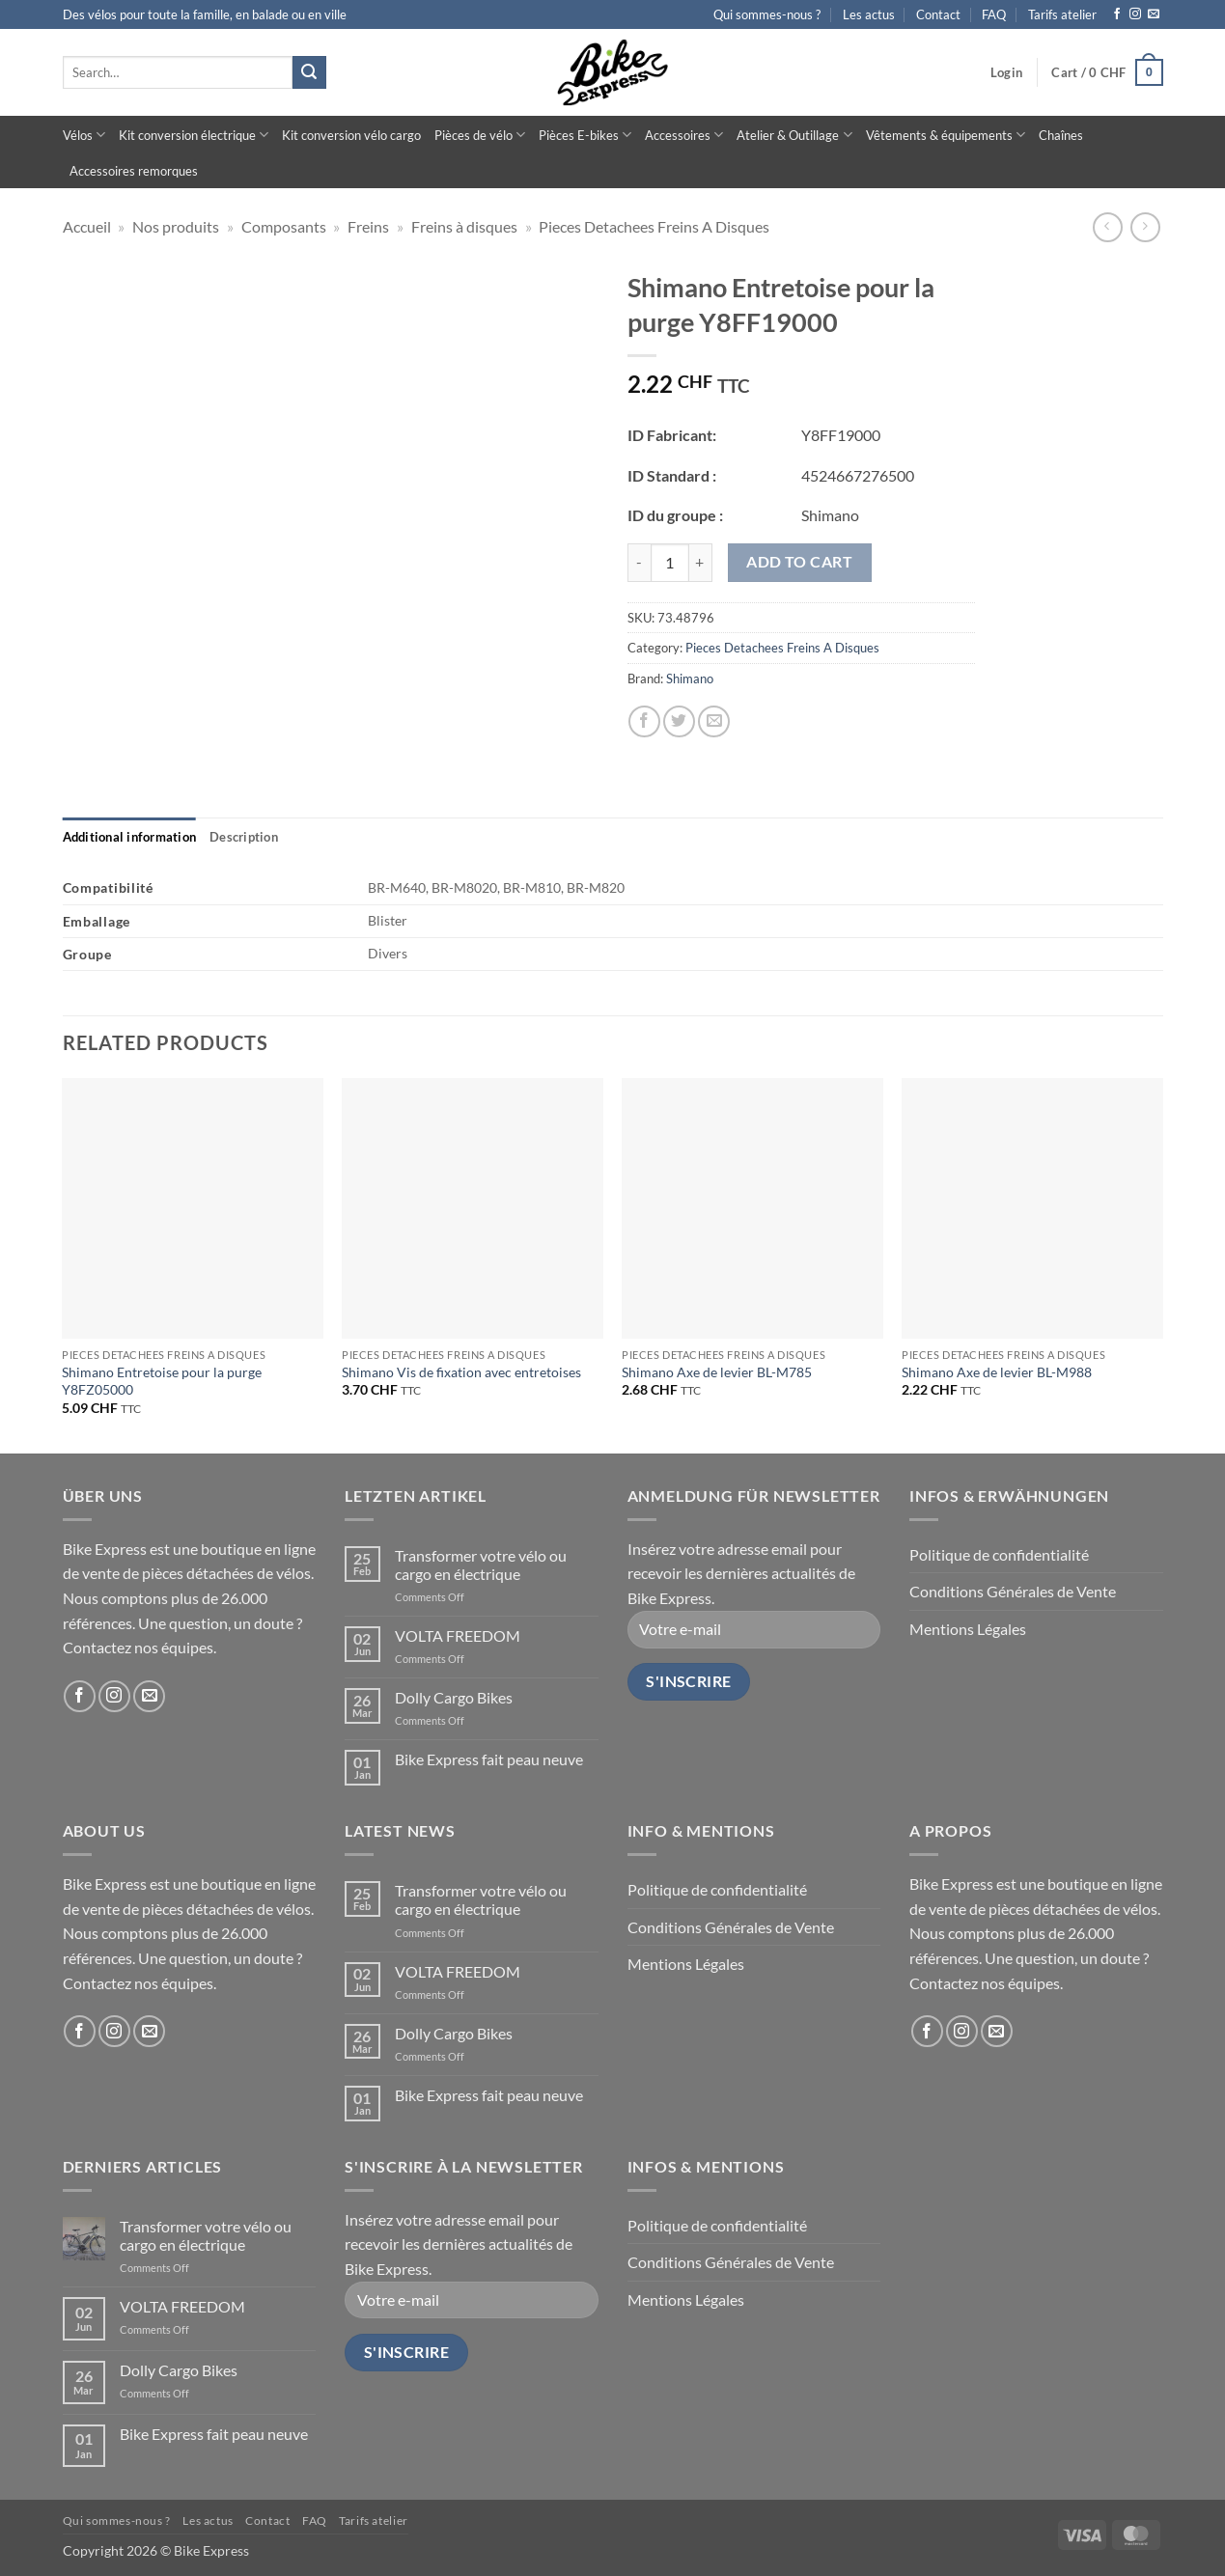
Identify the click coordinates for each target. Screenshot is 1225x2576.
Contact (938, 14)
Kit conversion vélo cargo (351, 135)
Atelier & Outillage (794, 134)
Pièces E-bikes (585, 134)
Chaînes (1061, 135)
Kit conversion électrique (193, 134)
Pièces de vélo (479, 134)
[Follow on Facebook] (1117, 14)
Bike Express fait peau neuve (489, 1759)
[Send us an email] (1153, 14)
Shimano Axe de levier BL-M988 (997, 1372)
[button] (1006, 72)
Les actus (869, 14)
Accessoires (684, 134)
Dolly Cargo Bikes (454, 1697)
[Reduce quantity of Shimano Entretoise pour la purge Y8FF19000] (639, 562)
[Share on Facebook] (644, 721)
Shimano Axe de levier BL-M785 (717, 1372)
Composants (283, 226)
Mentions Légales (967, 1629)
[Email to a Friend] (714, 721)
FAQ (994, 14)
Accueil (87, 226)
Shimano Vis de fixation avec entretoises (461, 1372)
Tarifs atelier (1062, 14)
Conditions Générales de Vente (1012, 1591)
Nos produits (175, 226)
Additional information (130, 837)
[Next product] (1108, 227)
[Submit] (308, 72)
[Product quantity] (670, 562)
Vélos (84, 134)
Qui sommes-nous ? (767, 14)
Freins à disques (464, 226)
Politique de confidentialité (999, 1554)
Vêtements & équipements (945, 134)
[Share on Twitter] (679, 721)
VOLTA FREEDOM (457, 1635)
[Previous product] (1145, 227)
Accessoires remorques (134, 171)
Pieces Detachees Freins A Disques (654, 226)
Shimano (689, 678)
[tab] (130, 836)
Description (243, 837)
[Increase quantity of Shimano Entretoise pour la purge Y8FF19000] (700, 562)
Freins (368, 226)
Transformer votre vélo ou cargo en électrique (481, 1564)
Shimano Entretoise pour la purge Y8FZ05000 (162, 1381)
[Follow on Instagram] (1135, 14)
